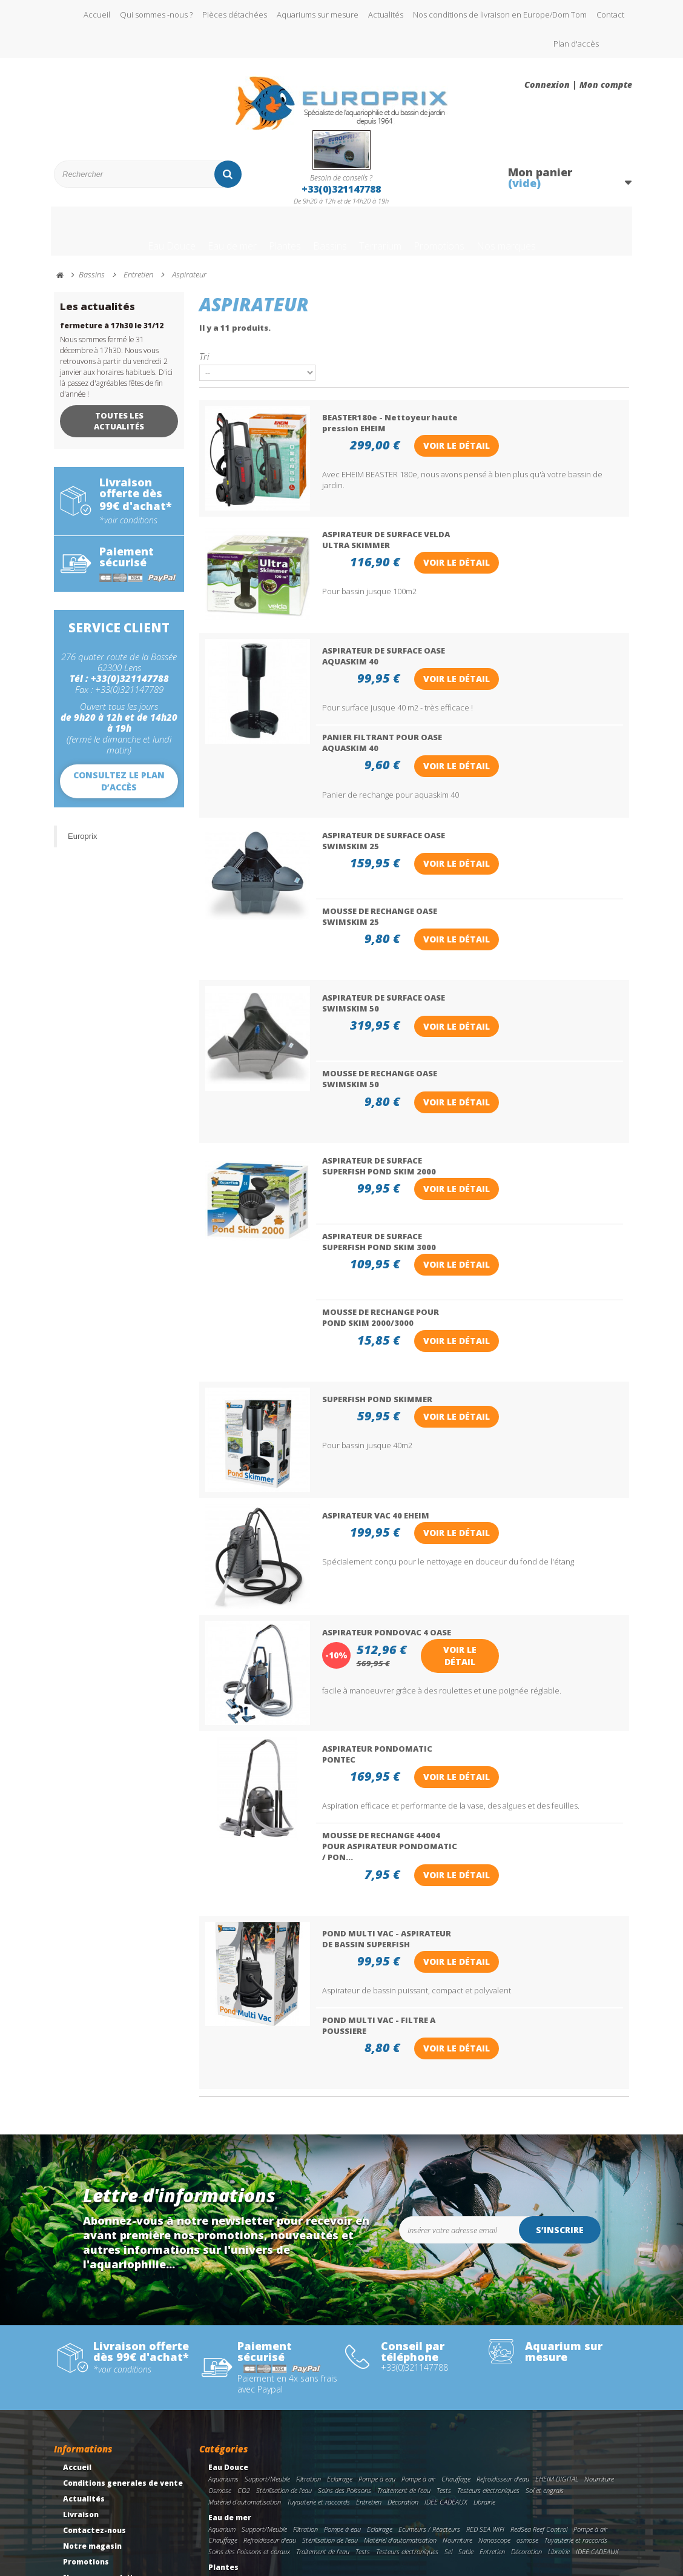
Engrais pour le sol (323, 2452)
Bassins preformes (258, 2480)
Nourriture (599, 2341)
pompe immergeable (454, 2529)
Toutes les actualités (119, 432)
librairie (365, 2452)
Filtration (308, 2341)
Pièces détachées (234, 14)
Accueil (97, 14)
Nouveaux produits (100, 2440)
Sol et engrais (545, 2352)
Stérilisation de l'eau (284, 2352)
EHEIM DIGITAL (556, 2341)
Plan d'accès (576, 43)
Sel (448, 2414)
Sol (487, 2490)
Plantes (266, 238)
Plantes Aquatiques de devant (347, 2441)
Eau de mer (199, 238)
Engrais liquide (271, 2452)
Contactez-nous (94, 2393)
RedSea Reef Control (538, 2391)
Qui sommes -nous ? (156, 14)
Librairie (484, 2364)
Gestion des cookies (102, 2503)
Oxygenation (451, 2480)
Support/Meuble (267, 2341)
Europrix (82, 847)
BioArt (217, 2452)
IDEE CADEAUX (445, 2364)
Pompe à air (418, 2341)
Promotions (465, 238)
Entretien (368, 2364)
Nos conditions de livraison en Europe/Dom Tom (500, 14)
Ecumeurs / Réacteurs (429, 2391)
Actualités (385, 14)
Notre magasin (92, 2409)
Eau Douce (124, 238)
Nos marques (551, 238)
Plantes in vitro (584, 2441)
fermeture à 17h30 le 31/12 (111, 337)
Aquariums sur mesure (317, 14)
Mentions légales (97, 2488)
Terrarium (388, 238)
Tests (444, 2352)
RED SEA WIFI (485, 2391)
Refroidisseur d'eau (503, 2341)
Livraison (81, 2377)
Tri (204, 367)
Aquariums (223, 2341)
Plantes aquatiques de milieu (435, 2441)
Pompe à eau (376, 2341)
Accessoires (545, 2490)
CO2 (243, 2352)
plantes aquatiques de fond (519, 2441)
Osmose (219, 2352)
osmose (527, 2402)
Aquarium (222, 2391)
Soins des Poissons (344, 2352)
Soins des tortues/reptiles (525, 2529)
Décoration (403, 2364)
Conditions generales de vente (123, 2346)
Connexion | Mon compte (578, 84)
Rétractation (89, 2472)
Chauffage (455, 2341)
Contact (610, 14)
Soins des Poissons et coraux (249, 2414)
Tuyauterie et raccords (318, 2364)
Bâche (217, 2480)
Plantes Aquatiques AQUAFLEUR (253, 2441)
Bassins (323, 238)
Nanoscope (494, 2402)
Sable (465, 2414)
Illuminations (305, 2490)
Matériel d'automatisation (244, 2364)
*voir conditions (128, 531)
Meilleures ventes (98, 2456)
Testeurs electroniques (488, 2352)
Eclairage (339, 2341)
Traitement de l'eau (404, 2352)
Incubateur (376, 2541)
